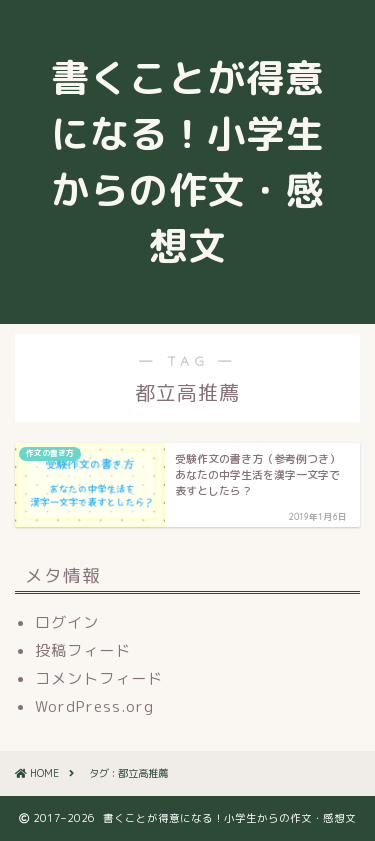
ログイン (67, 622)
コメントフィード (99, 678)
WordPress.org (94, 706)
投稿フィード (83, 650)
